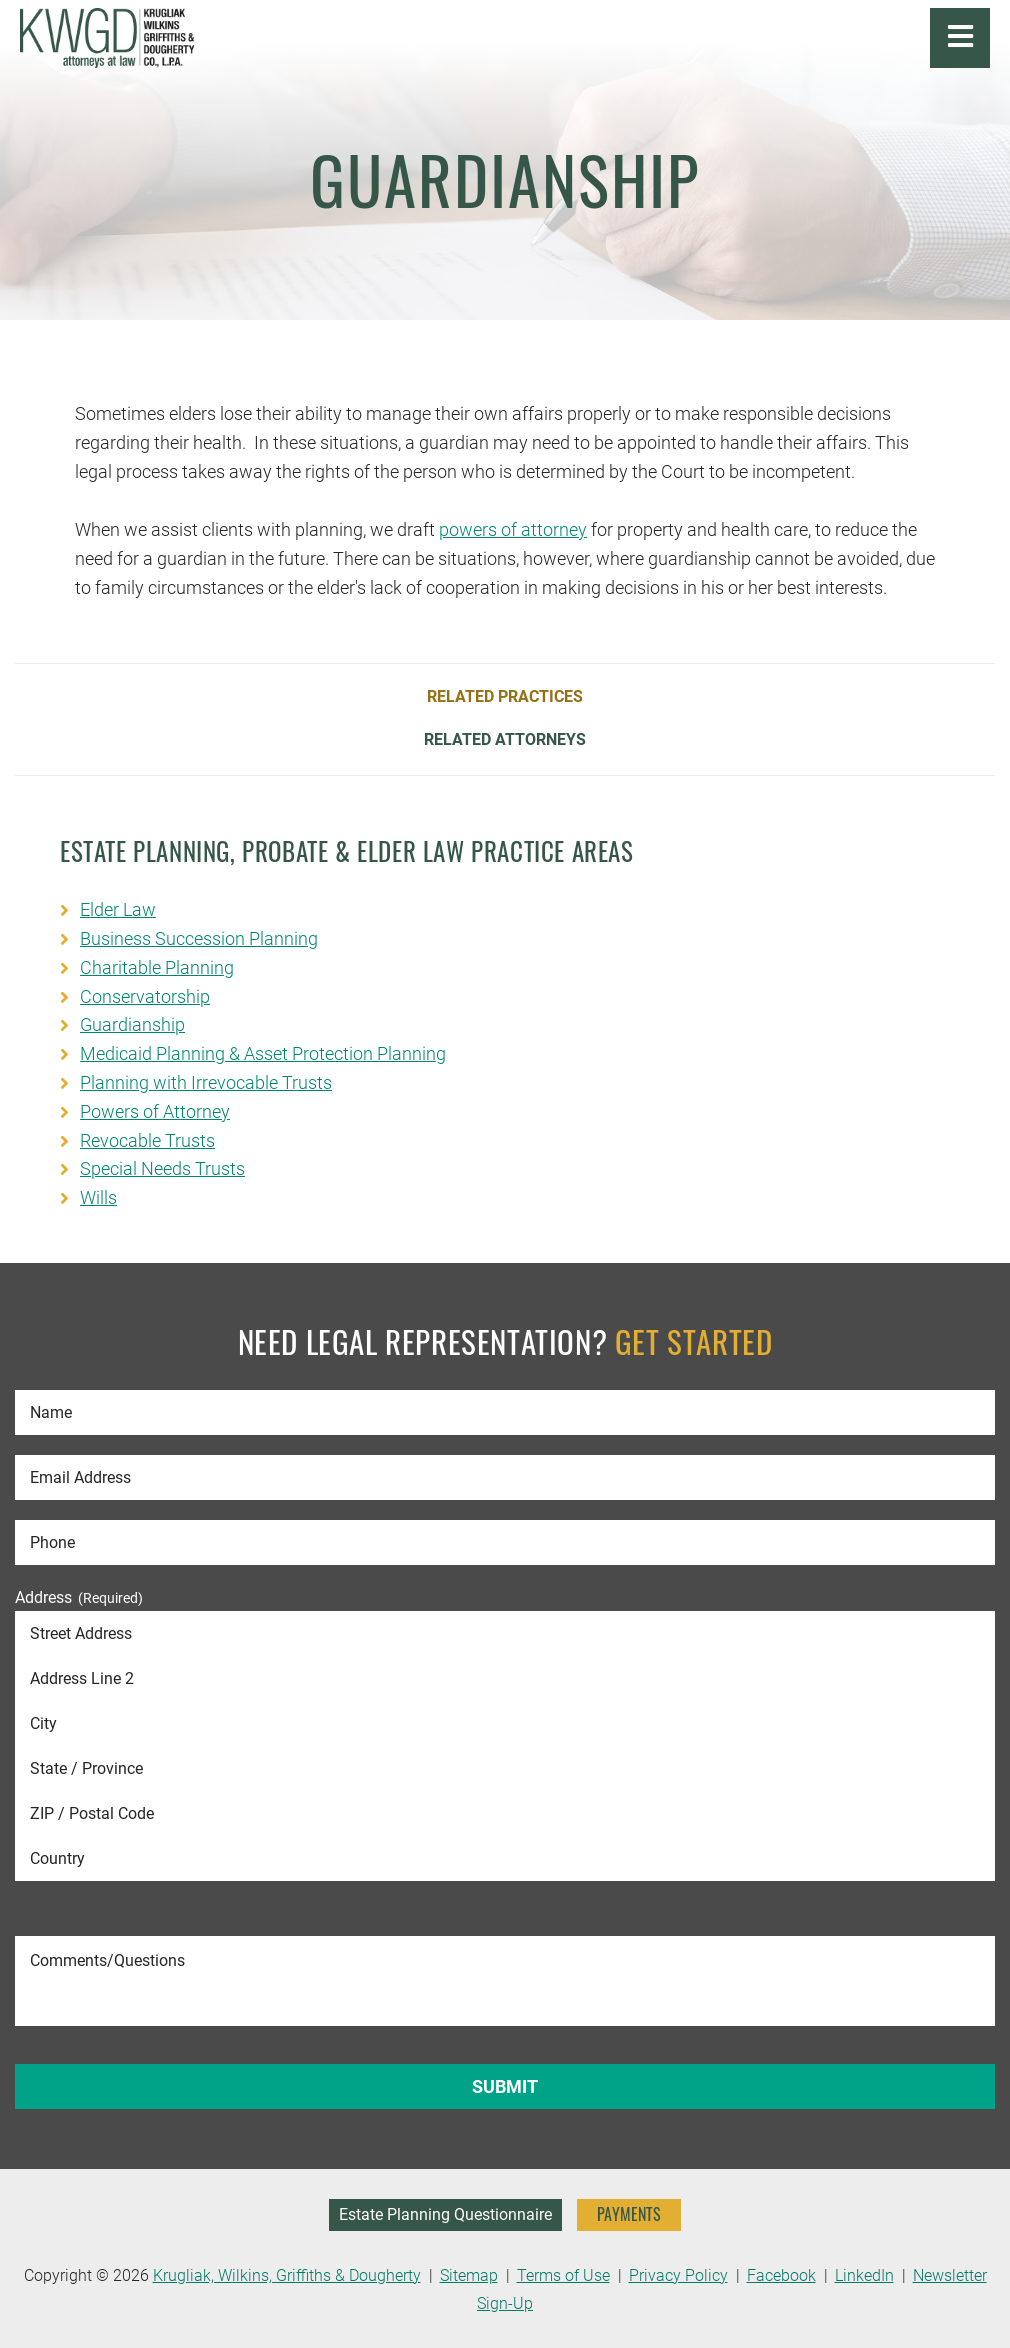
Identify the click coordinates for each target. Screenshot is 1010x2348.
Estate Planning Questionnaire (445, 2214)
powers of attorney (513, 529)
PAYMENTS (629, 2214)
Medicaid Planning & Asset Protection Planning (263, 1053)
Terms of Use (563, 2275)
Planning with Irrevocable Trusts (206, 1082)
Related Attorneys (505, 740)
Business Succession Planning (199, 938)
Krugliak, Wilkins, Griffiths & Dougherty (287, 2275)
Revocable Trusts (147, 1140)
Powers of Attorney (155, 1111)
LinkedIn (864, 2275)
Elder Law (118, 909)
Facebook (781, 2275)
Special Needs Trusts (162, 1168)
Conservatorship (145, 996)
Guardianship (132, 1024)
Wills (98, 1197)
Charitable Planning (157, 967)
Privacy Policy (678, 2275)
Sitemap (469, 2275)
